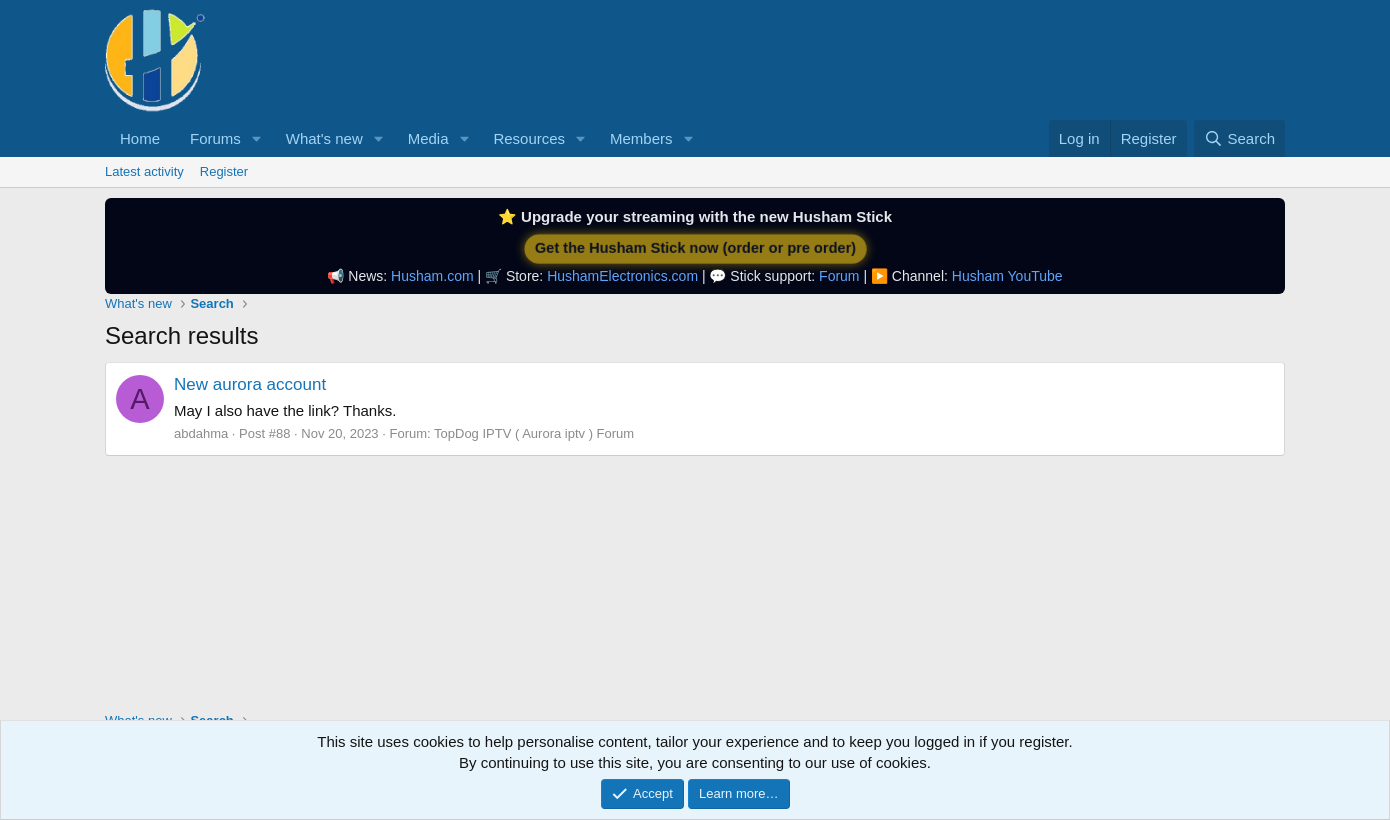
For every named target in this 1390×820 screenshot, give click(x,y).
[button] (257, 138)
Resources (529, 138)
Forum (839, 276)
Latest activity (144, 171)
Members (641, 138)
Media (428, 138)
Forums (215, 138)
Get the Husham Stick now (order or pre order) (695, 248)
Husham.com (432, 276)
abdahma (201, 433)
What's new (324, 138)
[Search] (1239, 138)
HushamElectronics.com (622, 276)
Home (140, 138)
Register (224, 171)
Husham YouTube (1007, 276)
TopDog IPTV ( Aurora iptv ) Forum (534, 433)
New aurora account (250, 384)
